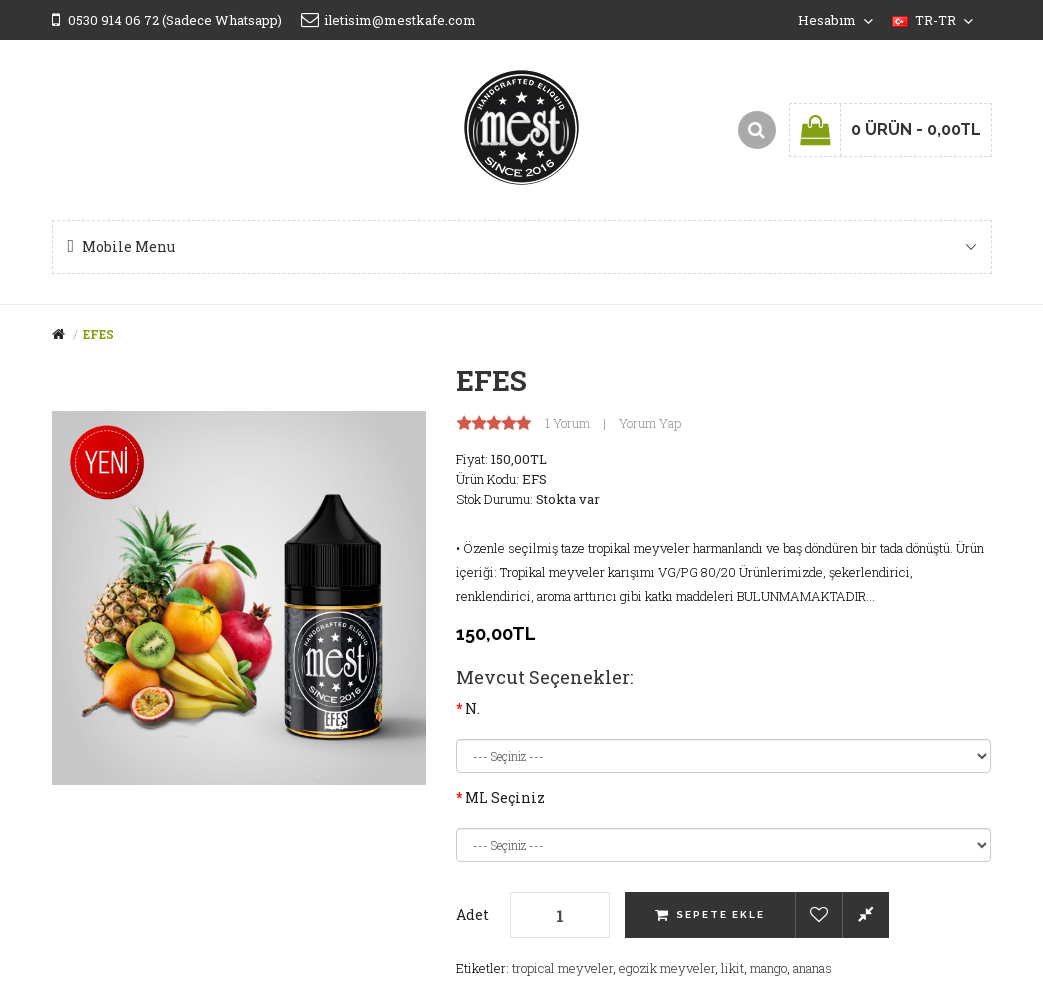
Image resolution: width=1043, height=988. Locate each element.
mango (768, 968)
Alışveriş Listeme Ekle (818, 915)
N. (472, 708)
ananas (812, 968)
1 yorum (567, 423)
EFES (98, 334)
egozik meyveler (667, 968)
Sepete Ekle (720, 914)
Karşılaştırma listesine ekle (865, 915)
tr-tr (932, 20)
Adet (472, 914)
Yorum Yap (650, 423)
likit (732, 968)
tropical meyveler (562, 968)
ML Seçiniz (505, 797)
